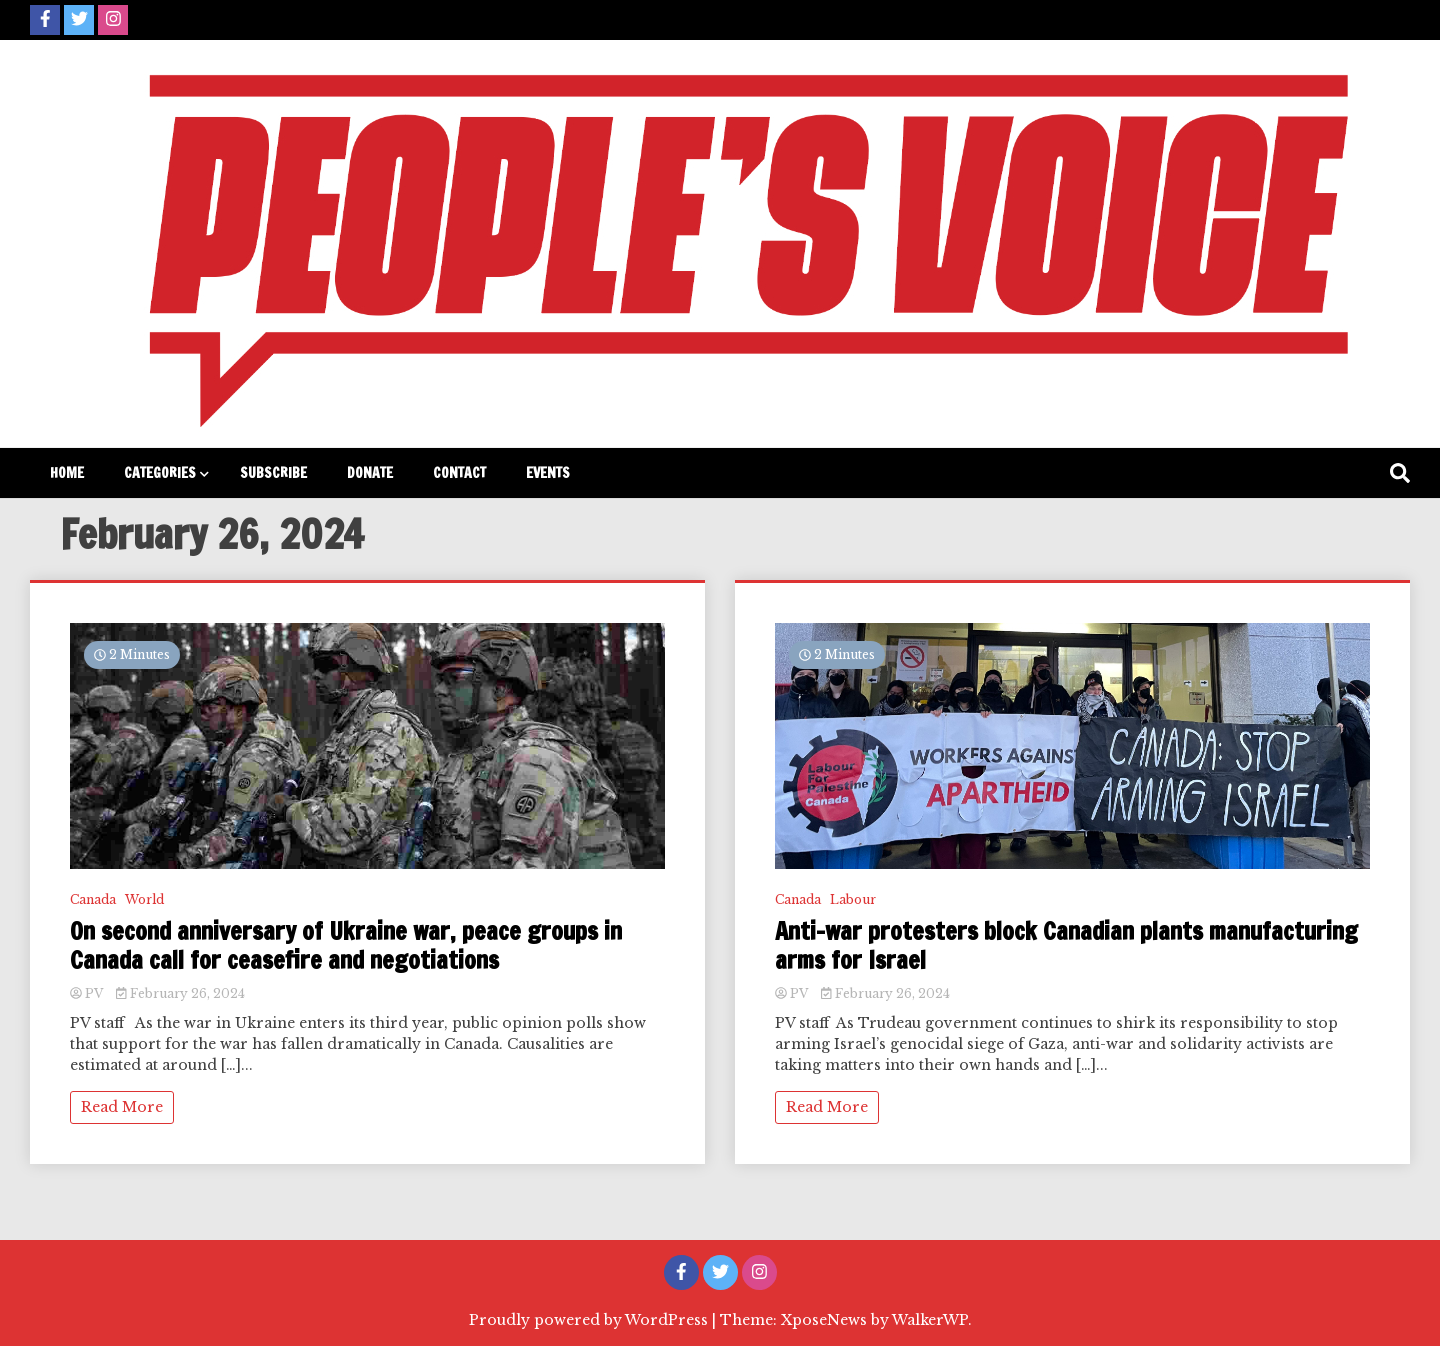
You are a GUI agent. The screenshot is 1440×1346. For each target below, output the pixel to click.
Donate (370, 473)
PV (88, 993)
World (144, 899)
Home (67, 473)
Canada (93, 899)
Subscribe (273, 473)
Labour (853, 899)
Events (548, 473)
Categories (160, 473)
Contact (459, 473)
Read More (122, 1107)
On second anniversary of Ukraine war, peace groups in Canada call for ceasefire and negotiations (346, 946)
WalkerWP (930, 1320)
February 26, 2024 (180, 993)
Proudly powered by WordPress (590, 1320)
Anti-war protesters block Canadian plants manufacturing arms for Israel (1066, 946)
